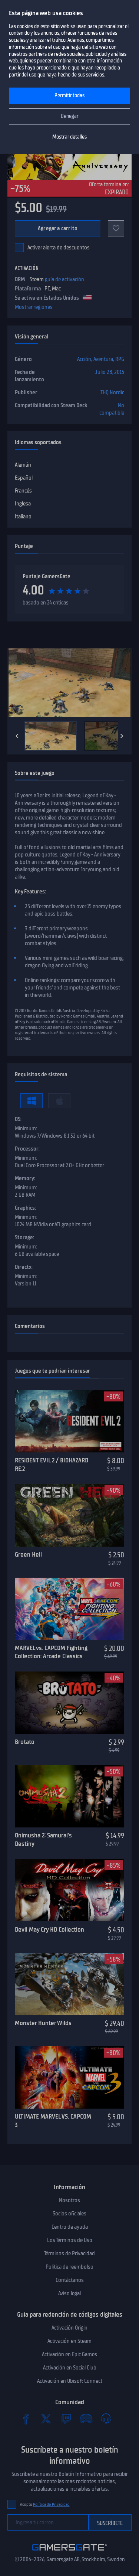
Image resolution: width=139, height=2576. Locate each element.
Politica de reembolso (69, 2266)
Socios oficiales (69, 2213)
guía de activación (64, 279)
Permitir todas (69, 95)
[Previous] (17, 736)
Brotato (24, 1742)
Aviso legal (69, 2293)
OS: (18, 1119)
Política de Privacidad (51, 2504)
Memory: (25, 1178)
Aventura (103, 359)
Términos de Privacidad (69, 2253)
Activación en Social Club (69, 2367)
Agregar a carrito (57, 228)
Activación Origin (69, 2327)
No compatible (111, 409)
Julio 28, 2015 (109, 372)
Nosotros (69, 2200)
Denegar (70, 116)
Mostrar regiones (34, 307)
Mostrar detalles (69, 136)
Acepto (45, 2504)
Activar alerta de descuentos (58, 247)
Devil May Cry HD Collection (49, 1929)
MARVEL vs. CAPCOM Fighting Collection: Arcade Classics (51, 1652)
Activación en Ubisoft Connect (69, 2381)
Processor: (27, 1148)
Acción (84, 359)
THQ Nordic (112, 392)
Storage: (24, 1237)
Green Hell (28, 1554)
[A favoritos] (116, 228)
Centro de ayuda (70, 2227)
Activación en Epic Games (69, 2354)
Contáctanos (70, 2280)
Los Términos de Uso (69, 2240)
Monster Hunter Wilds (43, 2023)
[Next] (122, 736)
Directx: (24, 1267)
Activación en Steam (69, 2341)
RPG (119, 359)
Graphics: (25, 1208)
